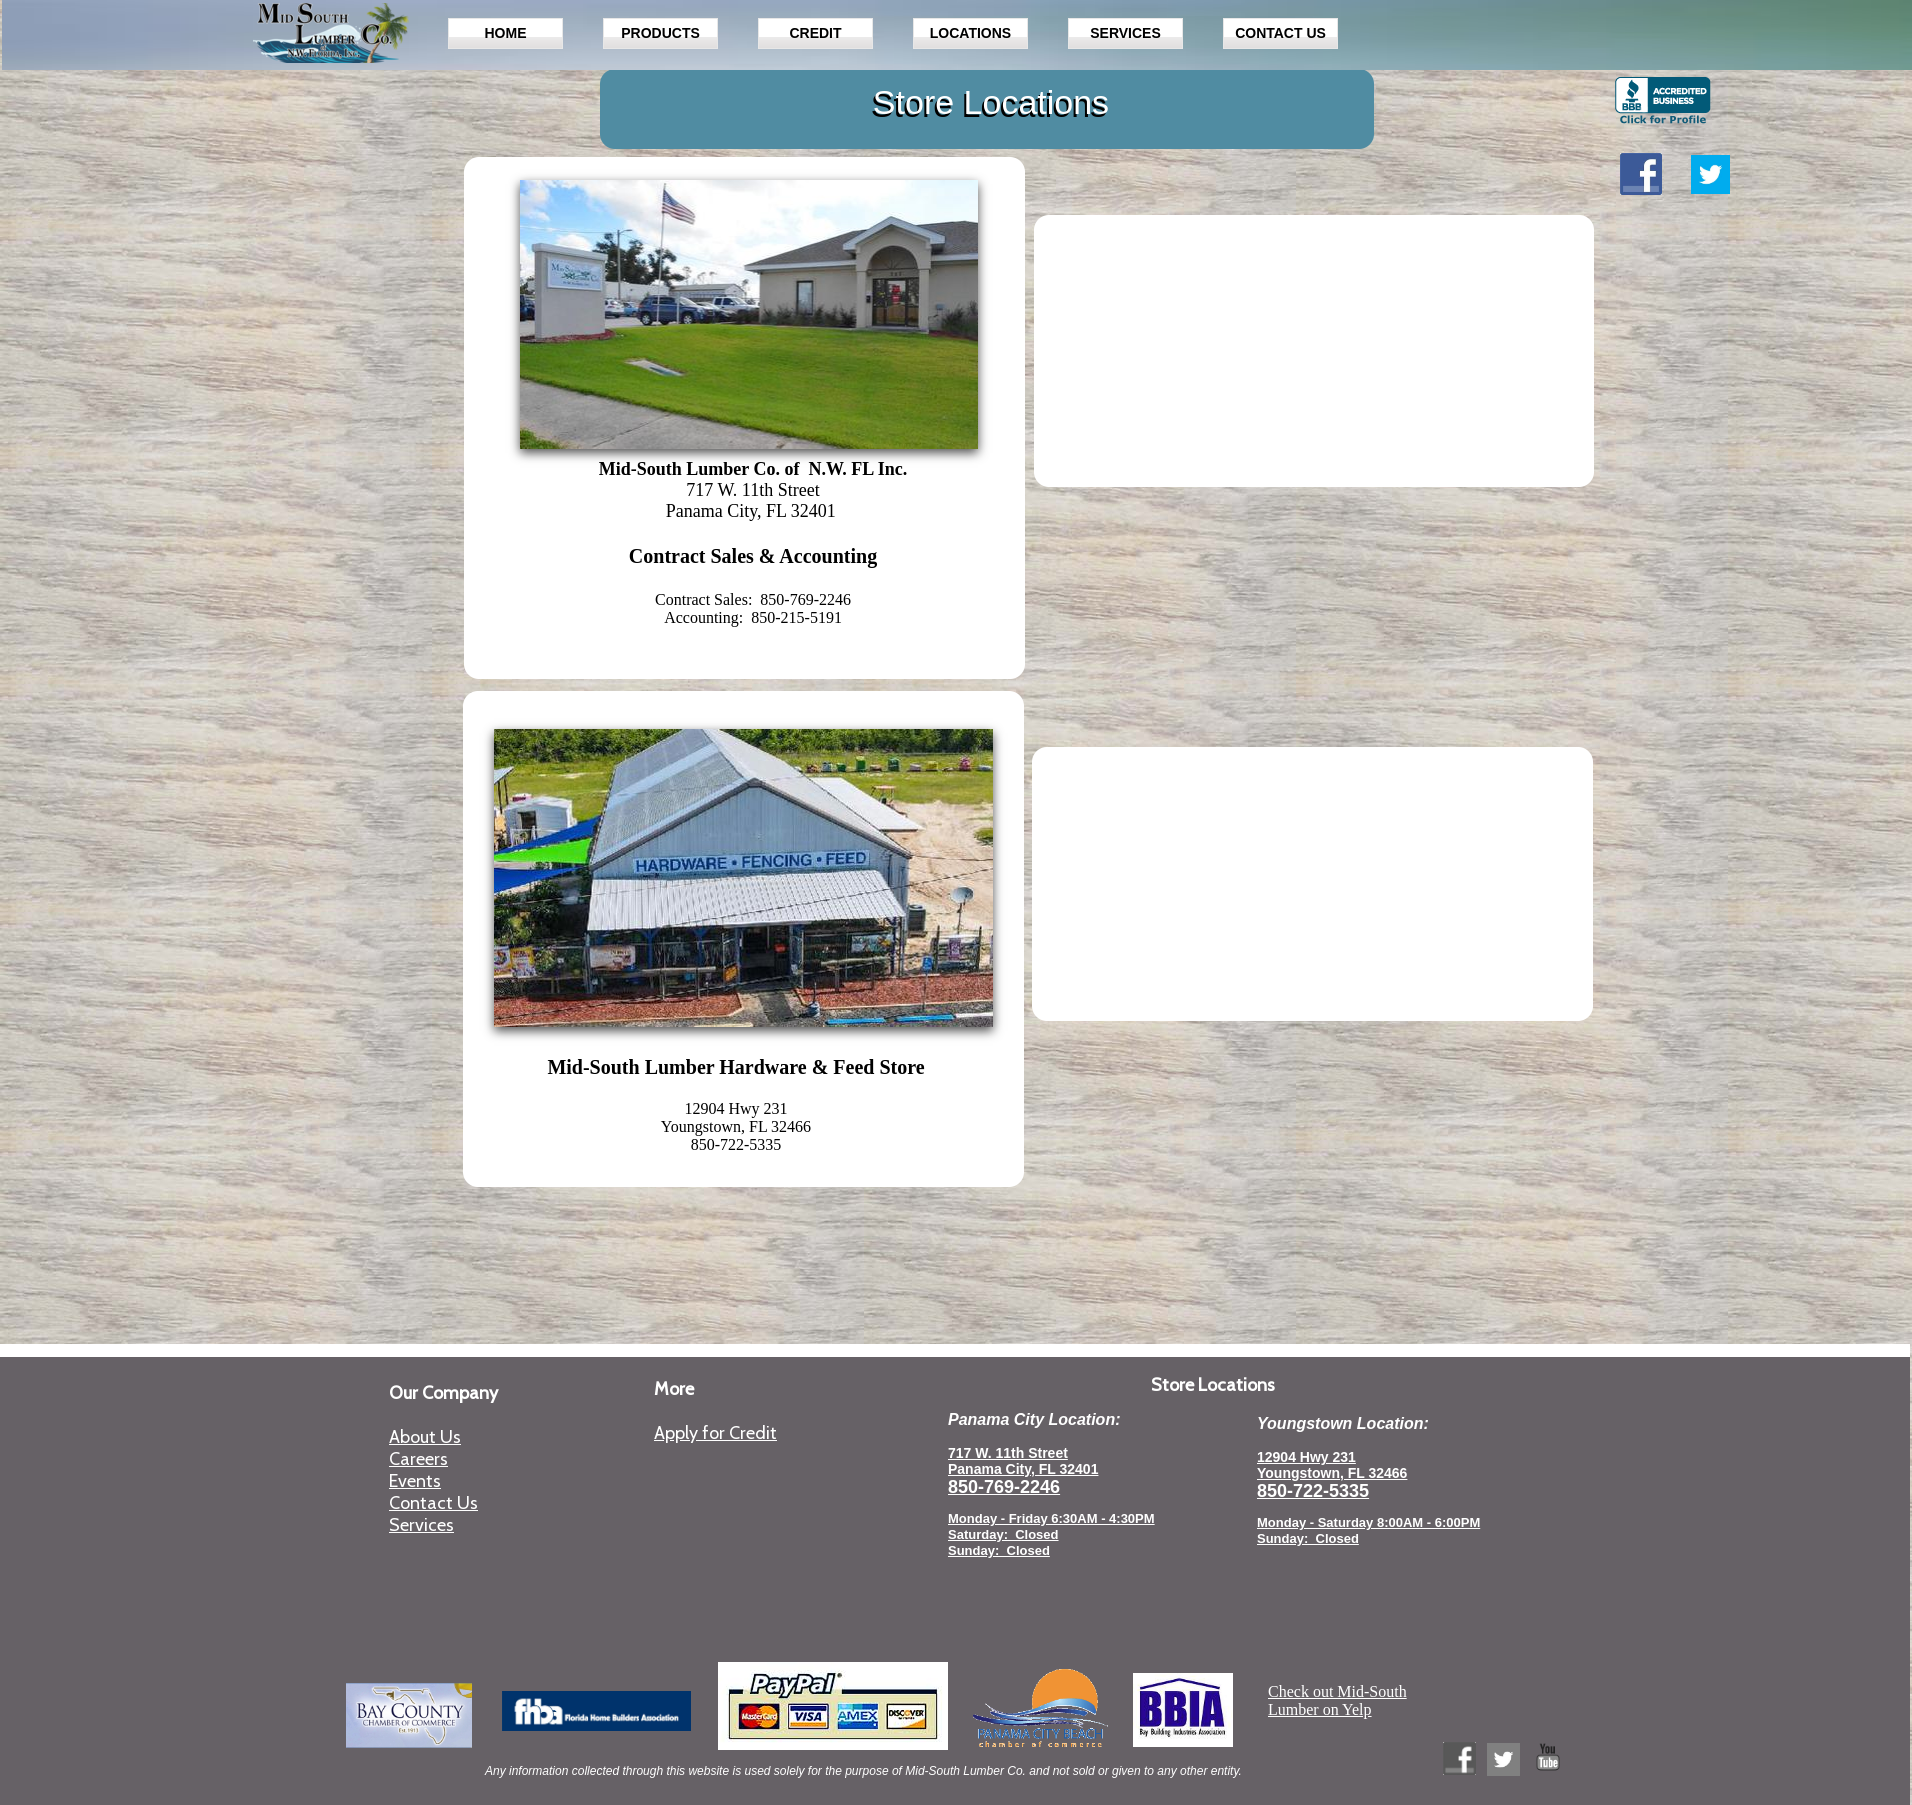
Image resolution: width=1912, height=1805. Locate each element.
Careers (418, 1459)
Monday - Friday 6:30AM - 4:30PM (1051, 1518)
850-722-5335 (1313, 1491)
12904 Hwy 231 (1306, 1457)
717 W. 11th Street (1008, 1453)
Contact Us (433, 1503)
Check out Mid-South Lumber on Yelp (1337, 1700)
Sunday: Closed (1308, 1538)
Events (415, 1481)
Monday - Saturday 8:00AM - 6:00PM (1368, 1522)
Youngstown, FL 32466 (1332, 1473)
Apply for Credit (715, 1433)
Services (421, 1525)
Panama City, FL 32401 (1023, 1469)
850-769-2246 (1004, 1487)
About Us (425, 1437)
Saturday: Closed (1003, 1534)
